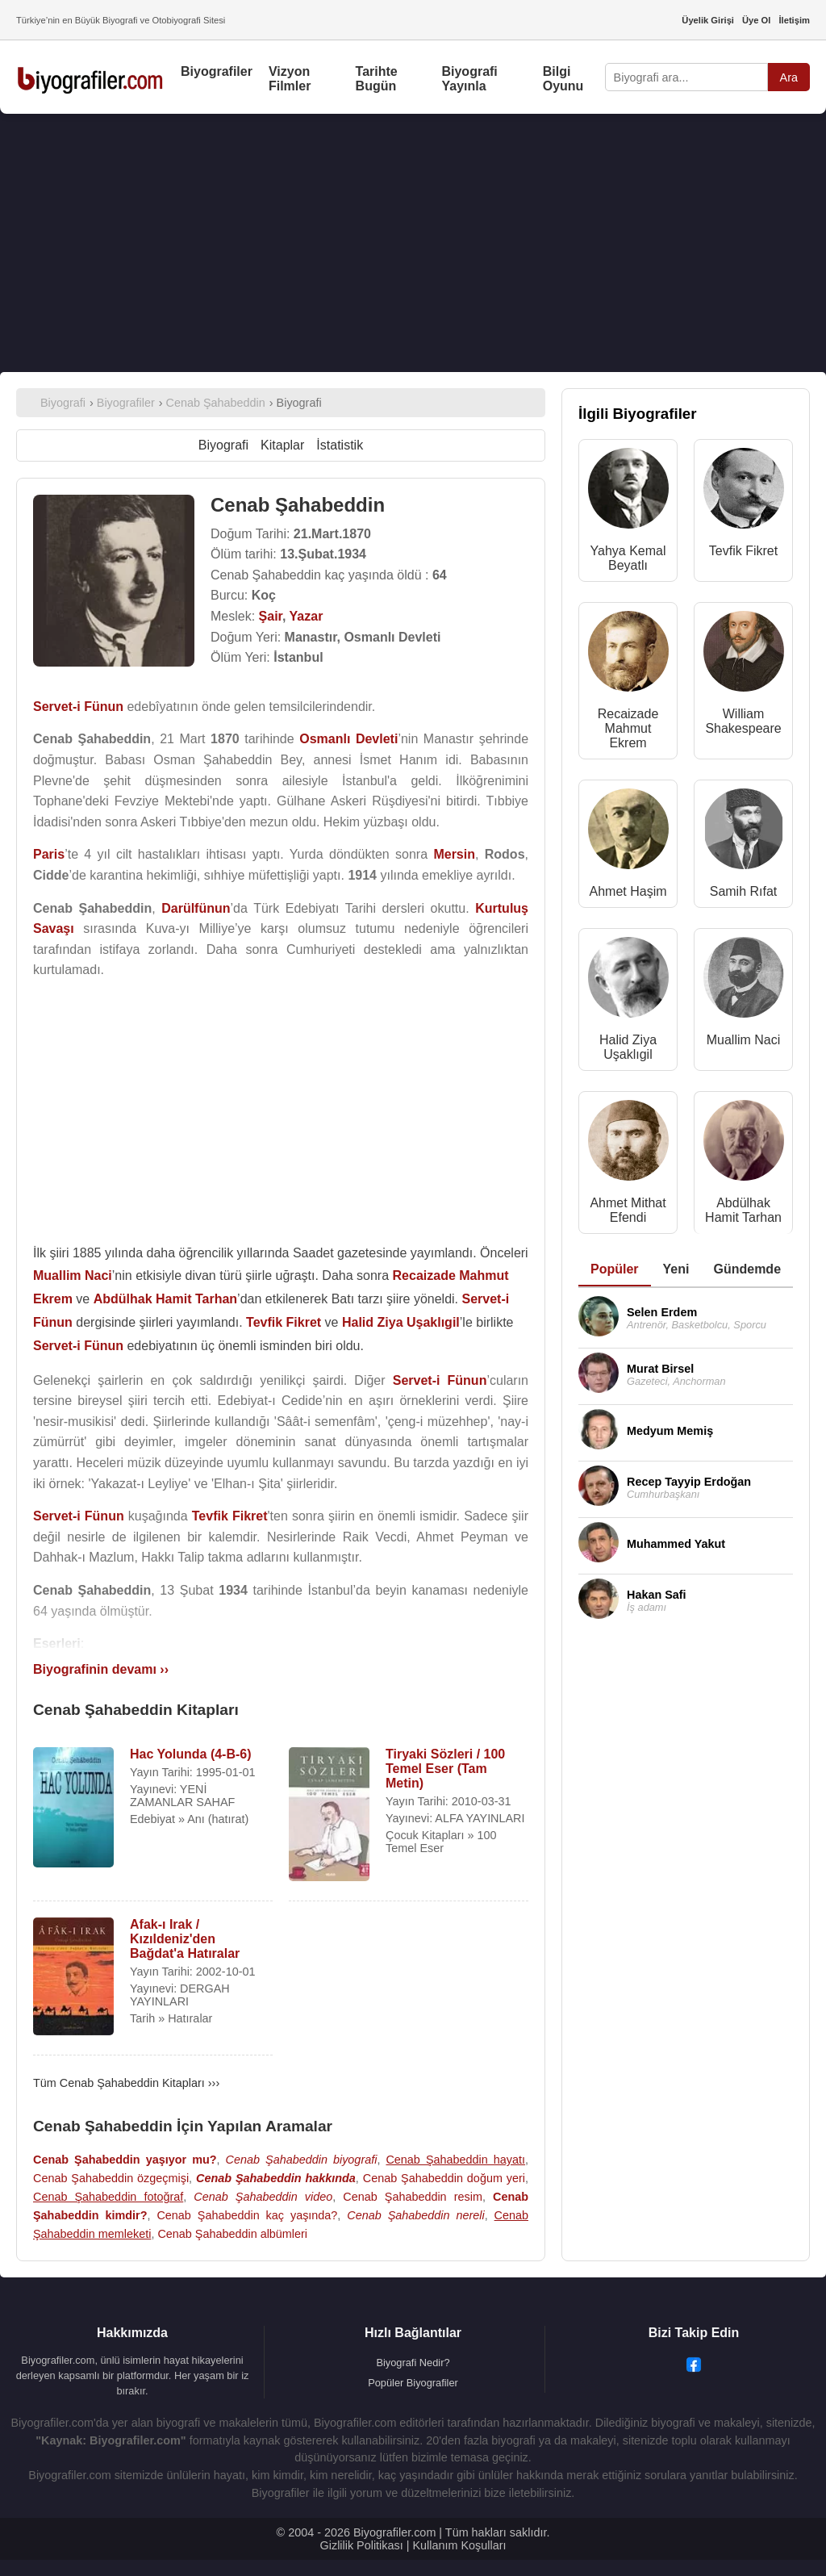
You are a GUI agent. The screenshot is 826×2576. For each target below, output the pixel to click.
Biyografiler (216, 71)
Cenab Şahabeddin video (263, 2196)
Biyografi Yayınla (469, 79)
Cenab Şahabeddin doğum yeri (444, 2178)
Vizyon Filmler (290, 79)
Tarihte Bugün (377, 79)
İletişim (794, 20)
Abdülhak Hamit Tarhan (743, 1210)
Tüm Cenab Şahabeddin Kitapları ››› (126, 2082)
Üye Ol (756, 20)
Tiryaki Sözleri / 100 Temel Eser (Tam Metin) (445, 1768)
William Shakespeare (743, 721)
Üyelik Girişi (708, 20)
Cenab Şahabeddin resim (412, 2196)
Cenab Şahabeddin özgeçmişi (111, 2178)
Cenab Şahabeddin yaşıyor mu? (125, 2159)
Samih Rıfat (744, 891)
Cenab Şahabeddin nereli (415, 2215)
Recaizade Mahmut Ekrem (628, 728)
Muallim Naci (744, 1040)
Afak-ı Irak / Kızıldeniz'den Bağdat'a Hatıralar (185, 1938)
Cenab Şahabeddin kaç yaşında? (246, 2215)
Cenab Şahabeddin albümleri (232, 2233)
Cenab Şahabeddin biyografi (302, 2159)
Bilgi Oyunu (563, 79)
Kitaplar (282, 445)
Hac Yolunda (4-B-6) (191, 1754)
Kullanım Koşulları (459, 2545)
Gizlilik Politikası (361, 2545)
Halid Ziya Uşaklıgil (628, 1047)
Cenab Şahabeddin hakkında (276, 2178)
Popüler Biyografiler (413, 2383)
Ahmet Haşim (627, 891)
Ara (789, 77)
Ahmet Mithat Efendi (627, 1210)
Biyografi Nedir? (412, 2362)
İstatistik (339, 445)
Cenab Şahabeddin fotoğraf (108, 2196)
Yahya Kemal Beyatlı (628, 558)
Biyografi (223, 445)
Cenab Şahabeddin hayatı (455, 2159)
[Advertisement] (413, 243)
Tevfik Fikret (743, 551)
